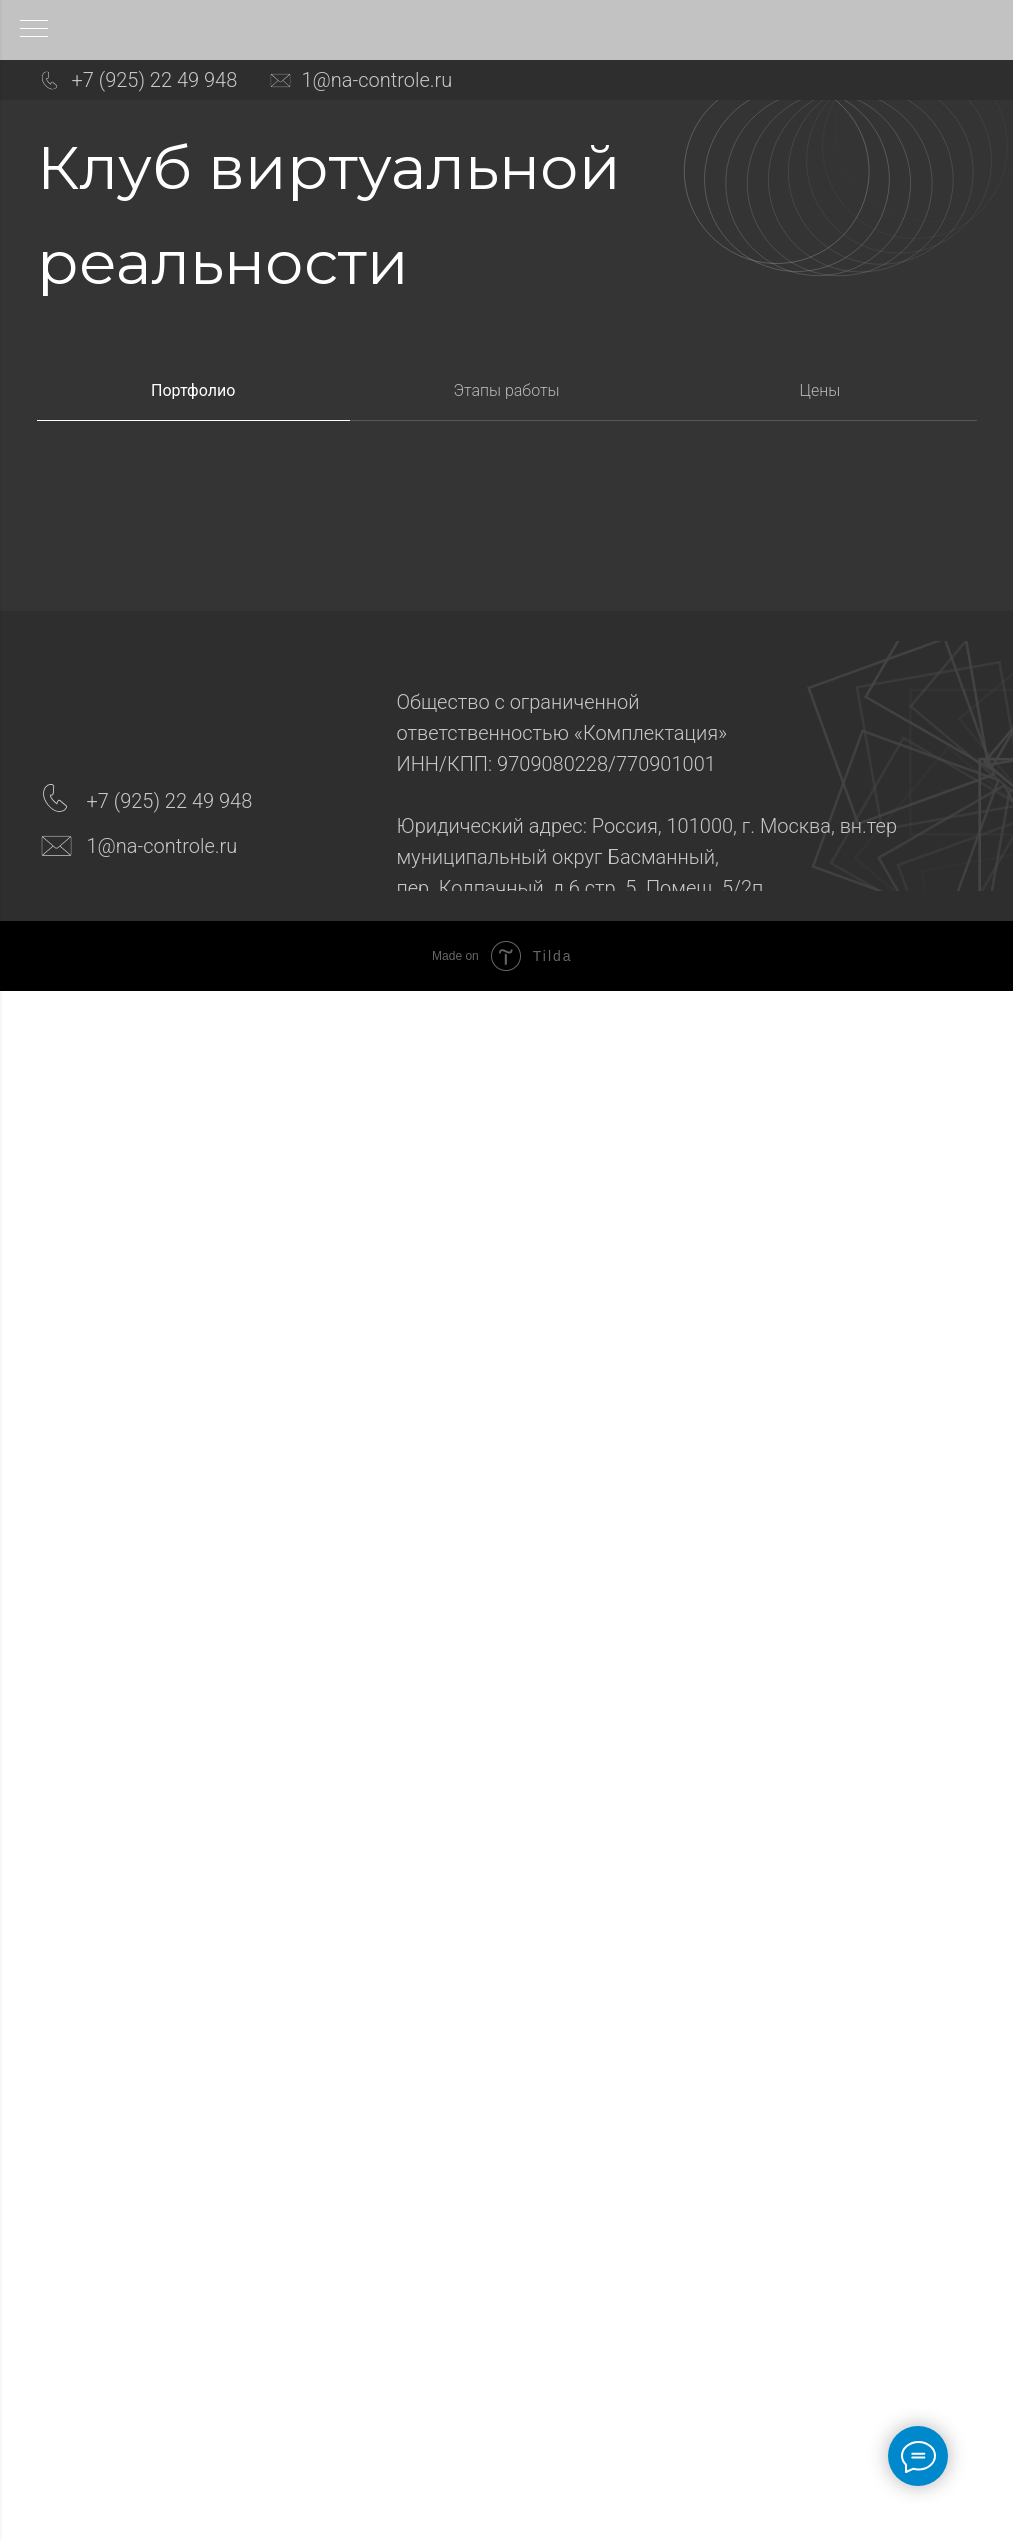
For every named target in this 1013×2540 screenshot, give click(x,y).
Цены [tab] (819, 390)
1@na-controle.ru (377, 80)
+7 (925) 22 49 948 (155, 80)
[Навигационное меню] (34, 30)
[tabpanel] (506, 546)
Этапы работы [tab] (506, 390)
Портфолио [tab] (193, 390)
